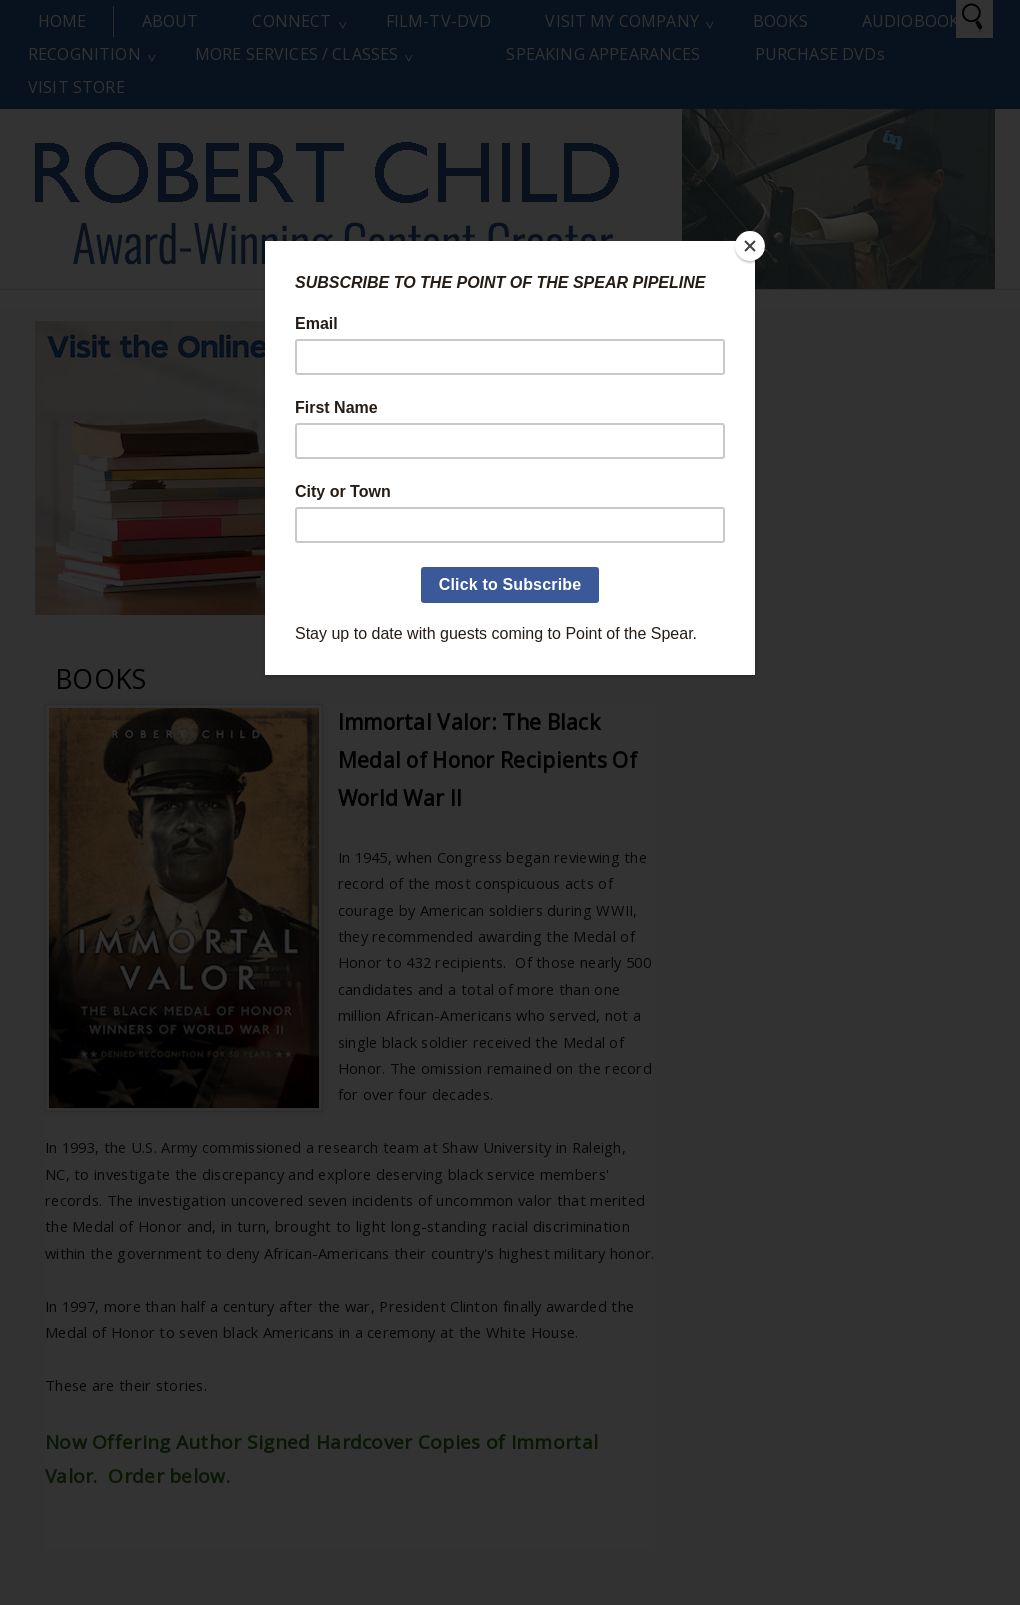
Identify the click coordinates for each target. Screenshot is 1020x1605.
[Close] (750, 246)
